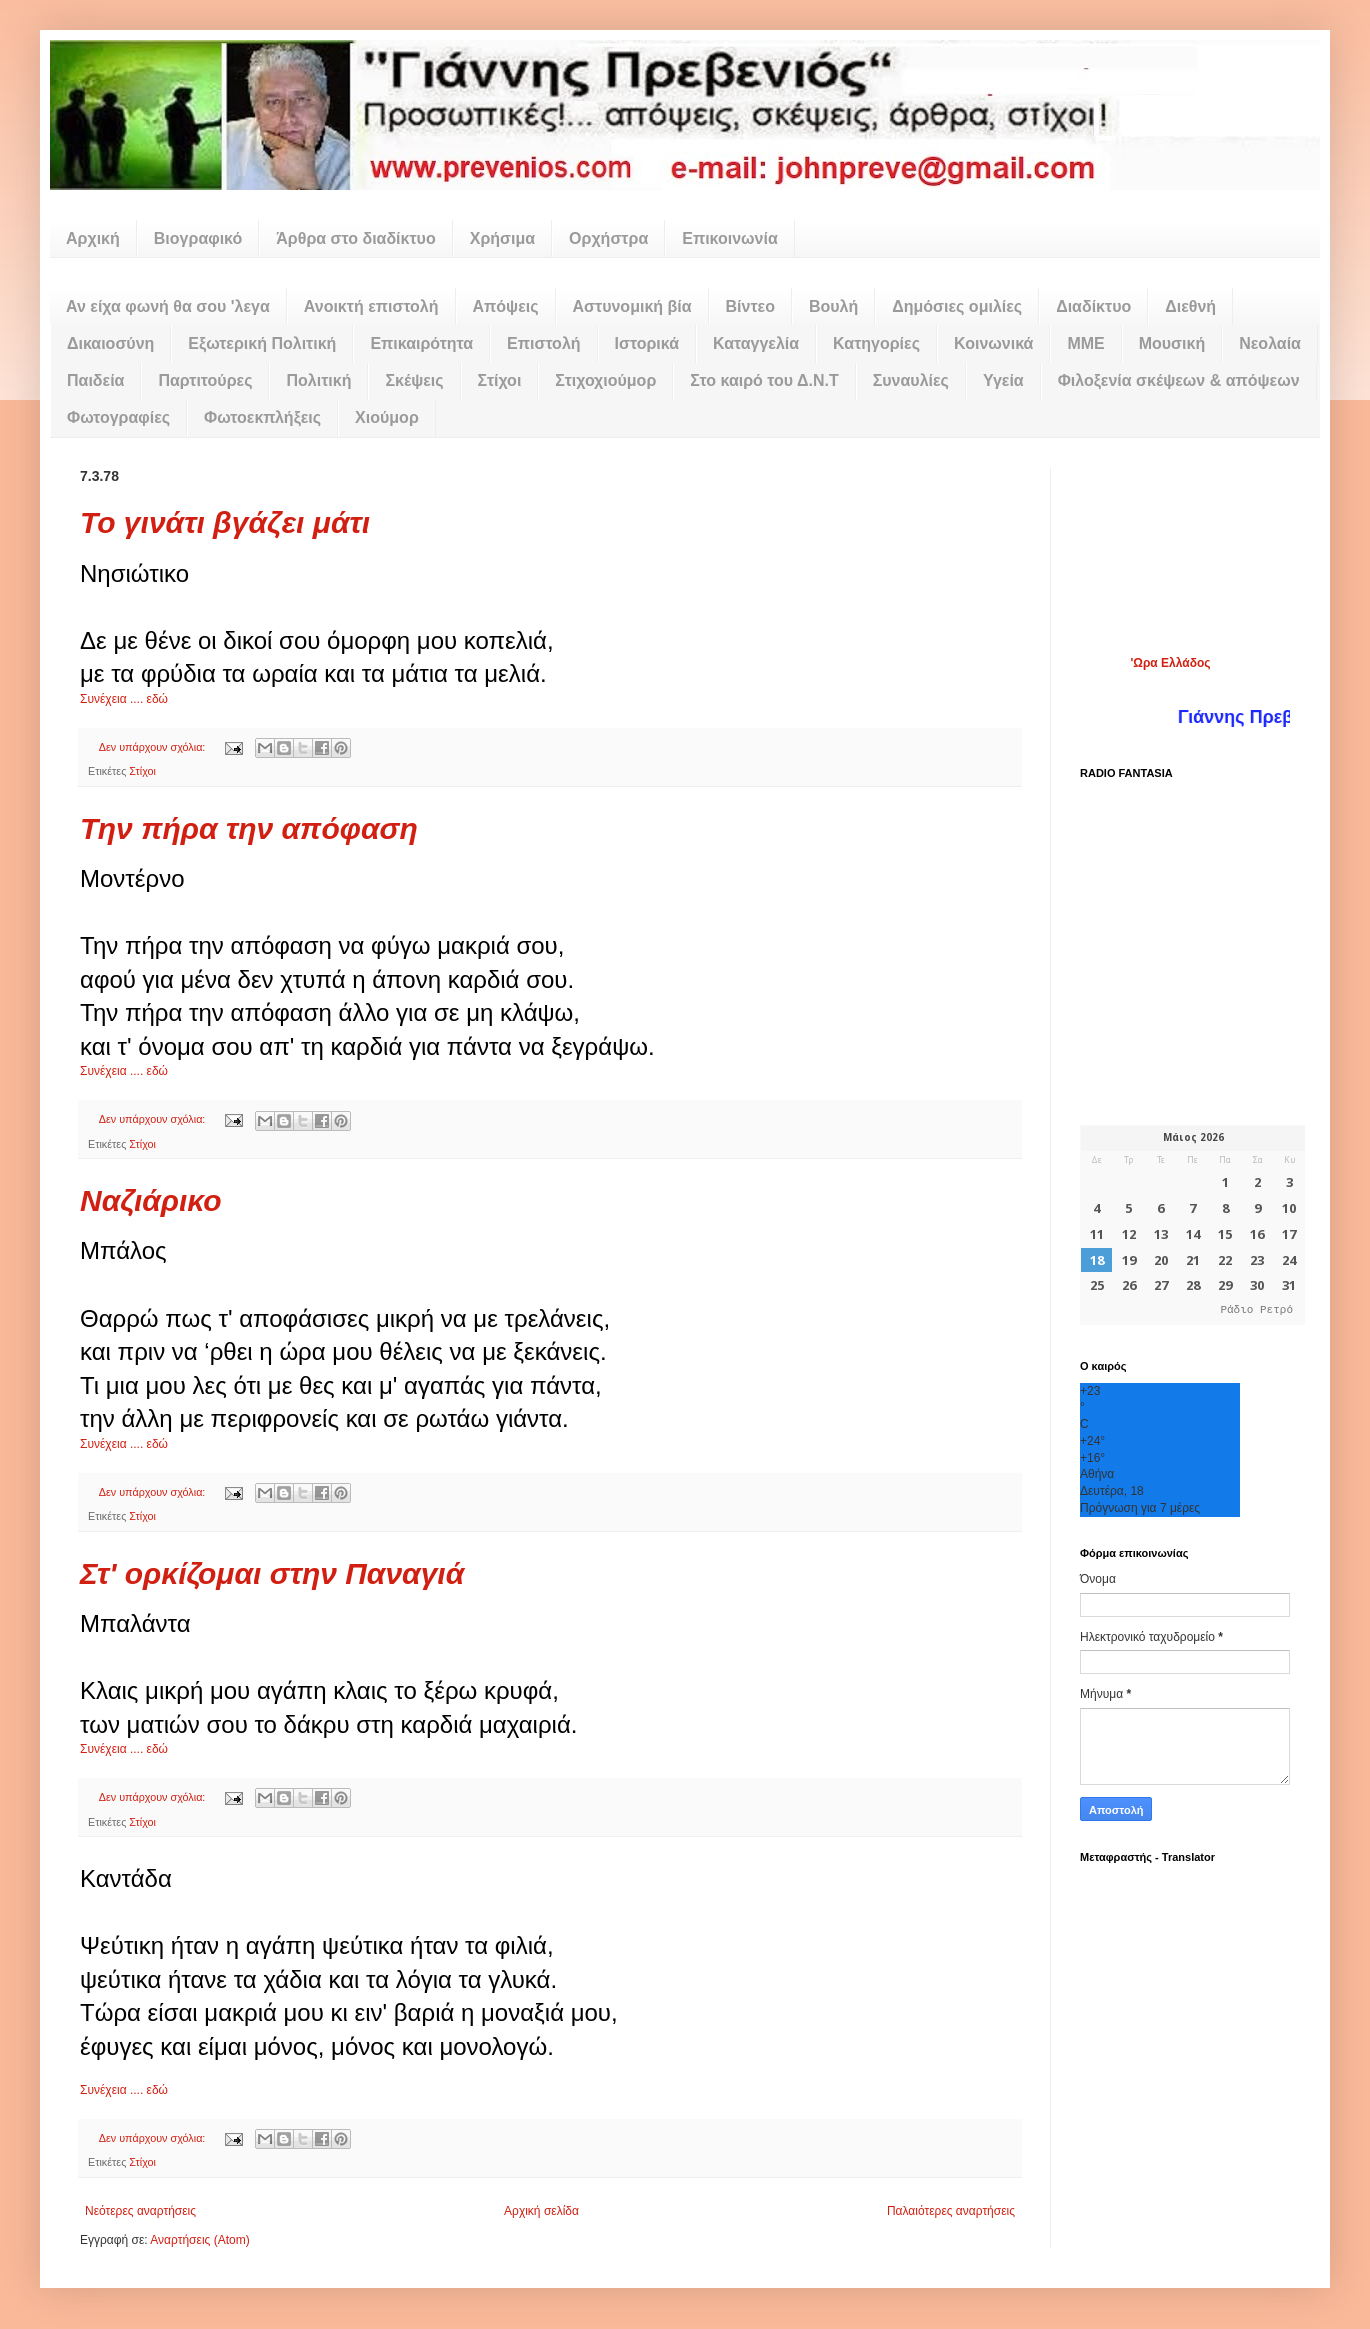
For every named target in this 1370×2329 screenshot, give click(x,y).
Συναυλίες (911, 380)
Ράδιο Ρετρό (1256, 1310)
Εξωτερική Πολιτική (262, 343)
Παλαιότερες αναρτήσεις (951, 2211)
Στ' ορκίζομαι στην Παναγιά (272, 1573)
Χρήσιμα (502, 238)
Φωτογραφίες (118, 417)
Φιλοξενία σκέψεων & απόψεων (1179, 380)
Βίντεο (750, 306)
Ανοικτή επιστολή (371, 306)
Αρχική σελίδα (541, 2211)
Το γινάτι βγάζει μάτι (225, 522)
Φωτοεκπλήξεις (262, 417)
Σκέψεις (414, 380)
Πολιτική (318, 380)
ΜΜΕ (1085, 343)
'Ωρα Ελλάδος (1170, 663)
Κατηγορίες (876, 343)
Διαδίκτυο (1093, 306)
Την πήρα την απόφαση (249, 828)
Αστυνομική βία (632, 306)
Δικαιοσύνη (110, 343)
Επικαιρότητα (421, 343)
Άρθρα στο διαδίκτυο (355, 238)
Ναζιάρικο (150, 1200)
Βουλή (833, 306)
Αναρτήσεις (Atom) (199, 2240)
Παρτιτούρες (205, 380)
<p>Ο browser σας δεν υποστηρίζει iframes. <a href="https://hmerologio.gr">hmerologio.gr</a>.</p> (1192, 1225)
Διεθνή (1190, 306)
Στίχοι (500, 380)
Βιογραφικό (198, 238)
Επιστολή (543, 343)
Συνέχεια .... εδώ (124, 699)
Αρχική (93, 238)
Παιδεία (95, 380)
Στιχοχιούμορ (605, 380)
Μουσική (1172, 343)
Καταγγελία (756, 343)
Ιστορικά (647, 343)
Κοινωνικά (993, 343)
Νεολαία (1270, 343)
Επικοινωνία (730, 238)
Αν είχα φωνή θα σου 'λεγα (168, 306)
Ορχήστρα (608, 238)
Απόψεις (506, 306)
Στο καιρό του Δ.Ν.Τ (764, 380)
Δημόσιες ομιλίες (957, 306)
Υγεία (1003, 380)
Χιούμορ (387, 417)
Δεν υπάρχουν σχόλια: (154, 747)
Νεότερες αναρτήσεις (140, 2211)
